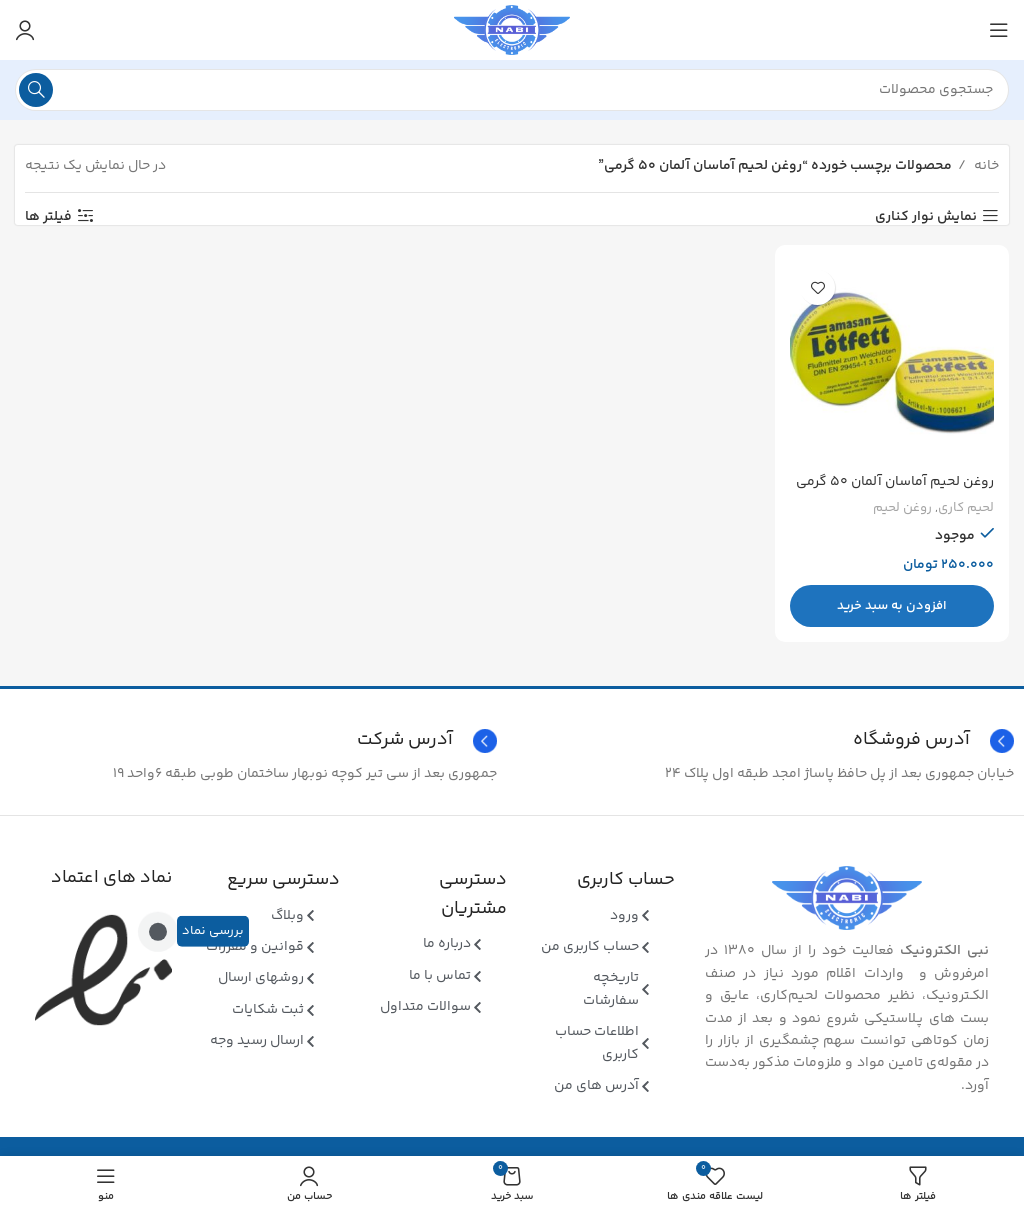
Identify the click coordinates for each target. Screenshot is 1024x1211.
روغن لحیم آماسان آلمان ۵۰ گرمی (895, 482)
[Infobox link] (253, 741)
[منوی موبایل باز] (999, 30)
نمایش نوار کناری (926, 216)
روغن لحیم (902, 508)
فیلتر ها (48, 216)
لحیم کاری (966, 508)
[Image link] (847, 898)
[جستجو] (512, 90)
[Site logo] (512, 30)
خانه (985, 166)
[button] (893, 606)
